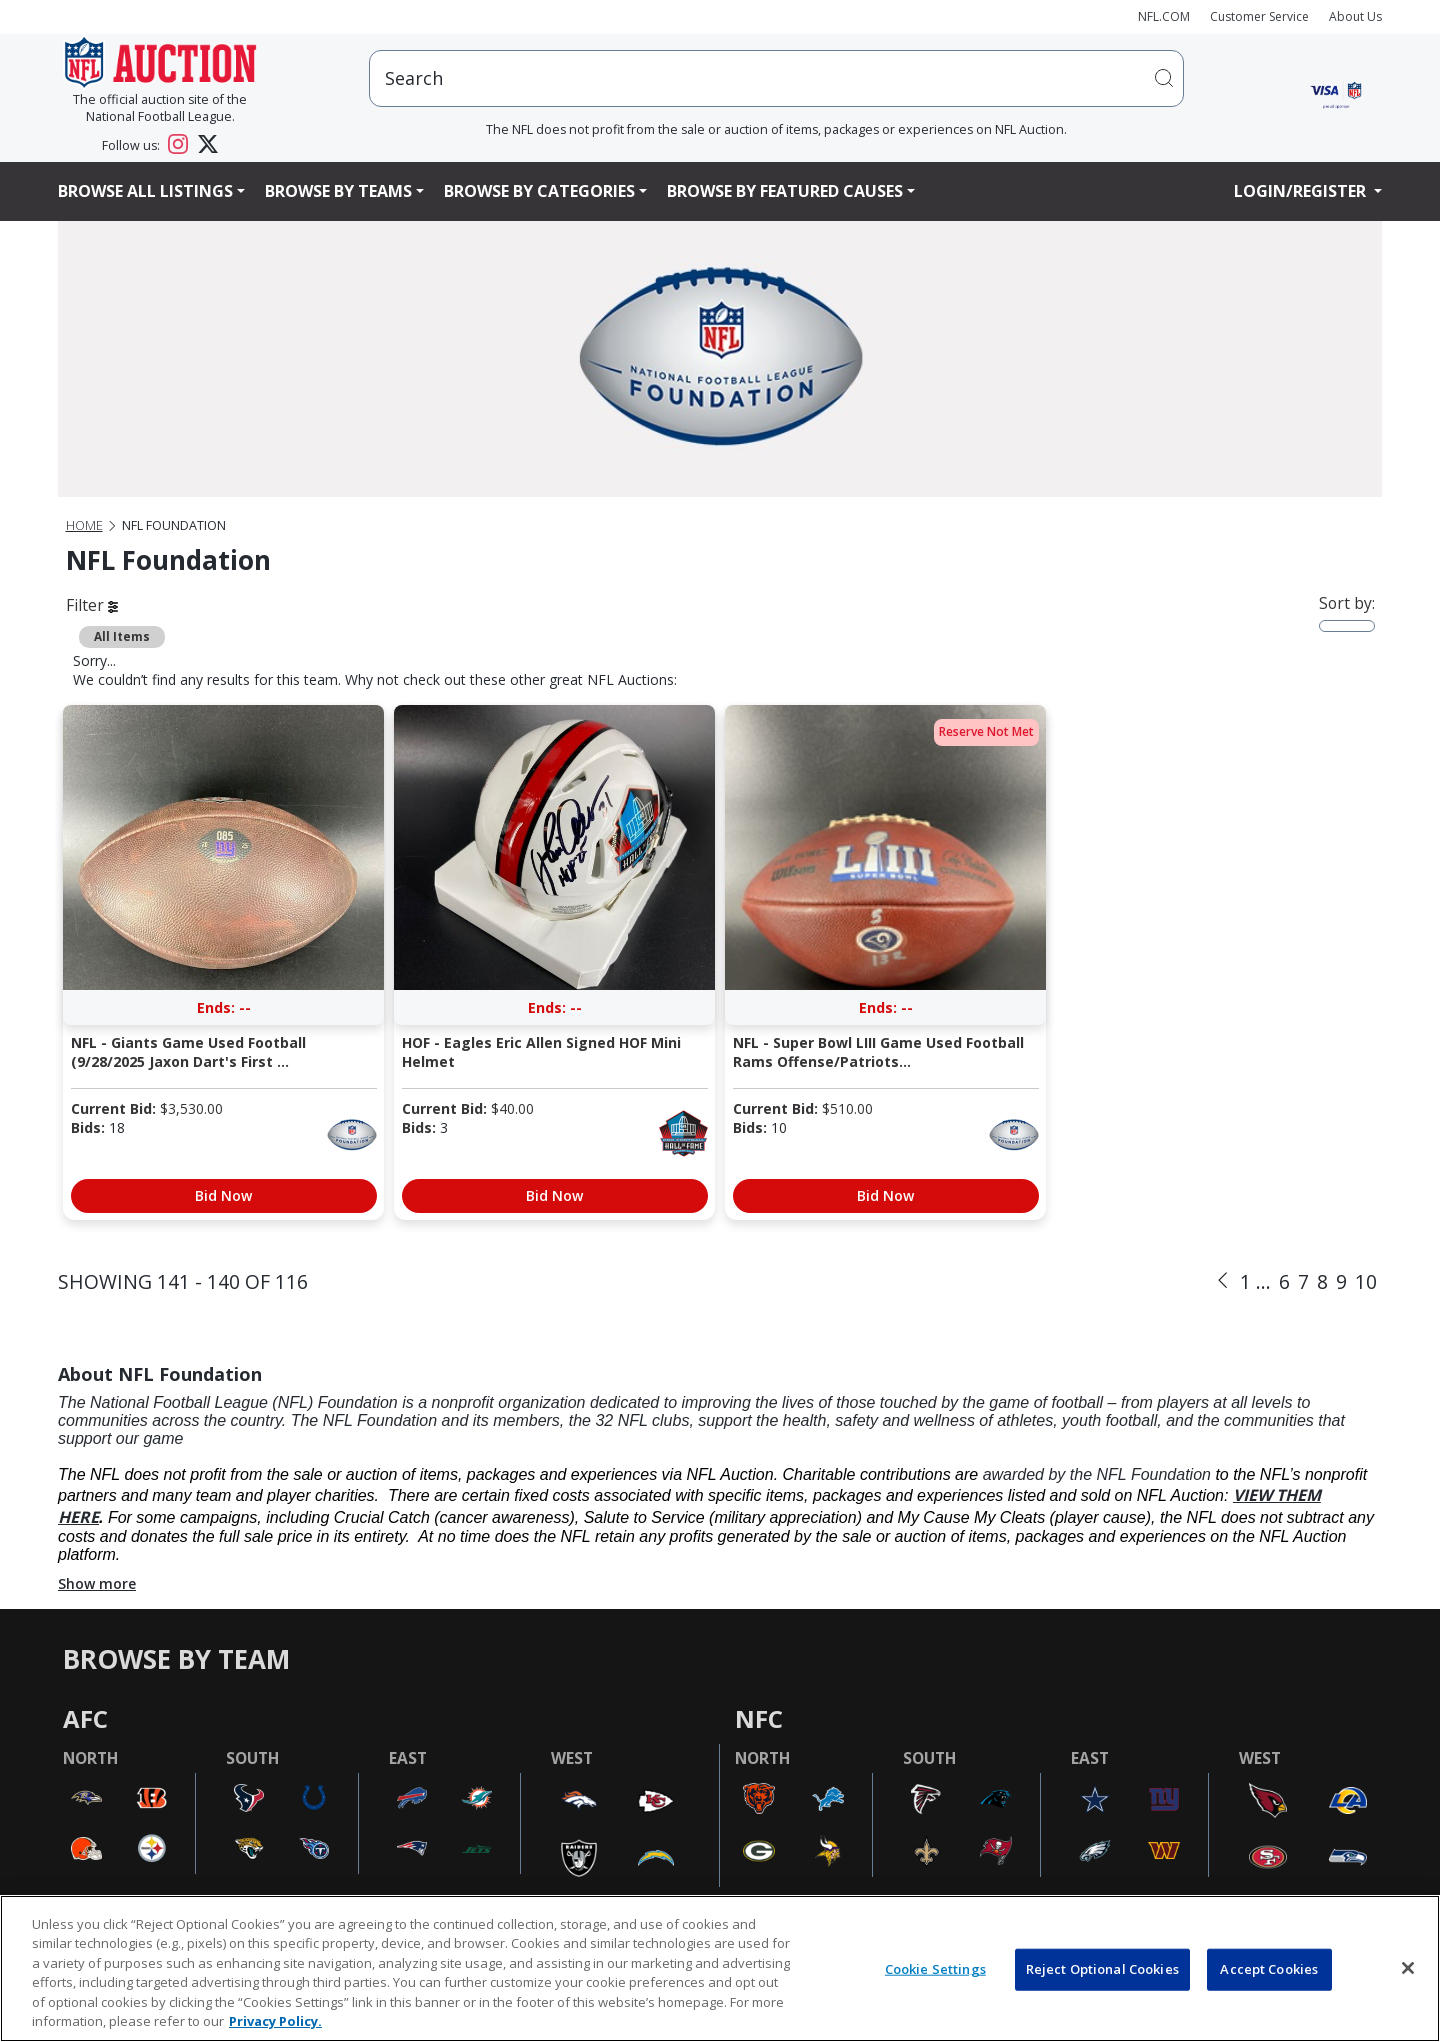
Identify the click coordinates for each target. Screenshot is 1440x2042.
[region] (720, 1968)
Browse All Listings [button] (145, 191)
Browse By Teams (338, 191)
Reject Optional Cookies (1102, 1969)
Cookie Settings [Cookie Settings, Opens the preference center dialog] (935, 1969)
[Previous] (1222, 1281)
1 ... (1255, 1281)
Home (84, 525)
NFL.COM (1164, 16)
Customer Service (1259, 16)
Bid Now (223, 1195)
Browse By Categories (539, 191)
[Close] (1408, 1968)
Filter (92, 605)
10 (1366, 1281)
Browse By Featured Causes (785, 191)
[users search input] (776, 78)
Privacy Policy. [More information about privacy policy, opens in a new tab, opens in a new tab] (275, 2021)
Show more (97, 1583)
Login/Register (1302, 191)
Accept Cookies (1269, 1969)
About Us (1355, 16)
